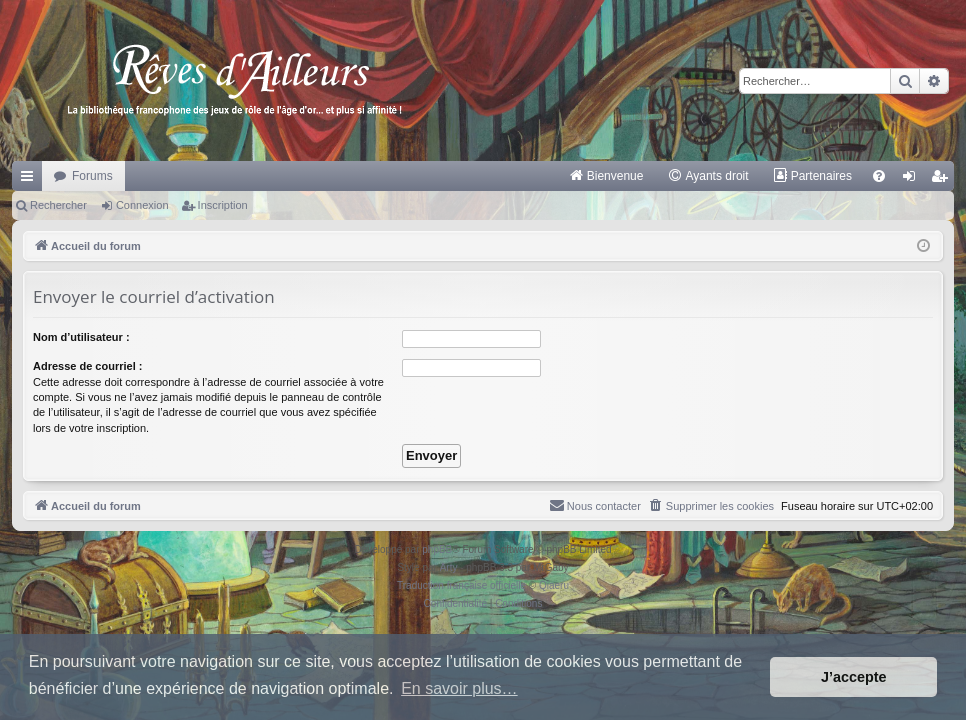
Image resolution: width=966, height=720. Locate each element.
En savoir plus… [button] (459, 688)
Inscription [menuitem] (943, 180)
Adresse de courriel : (87, 366)
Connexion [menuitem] (913, 180)
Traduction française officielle (461, 585)
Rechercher (58, 205)
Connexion (142, 205)
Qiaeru (554, 585)
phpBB (437, 549)
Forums (92, 176)
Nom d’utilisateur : (81, 337)
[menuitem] (606, 176)
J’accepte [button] (854, 677)
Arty (449, 567)
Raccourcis (31, 180)
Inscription (223, 205)
